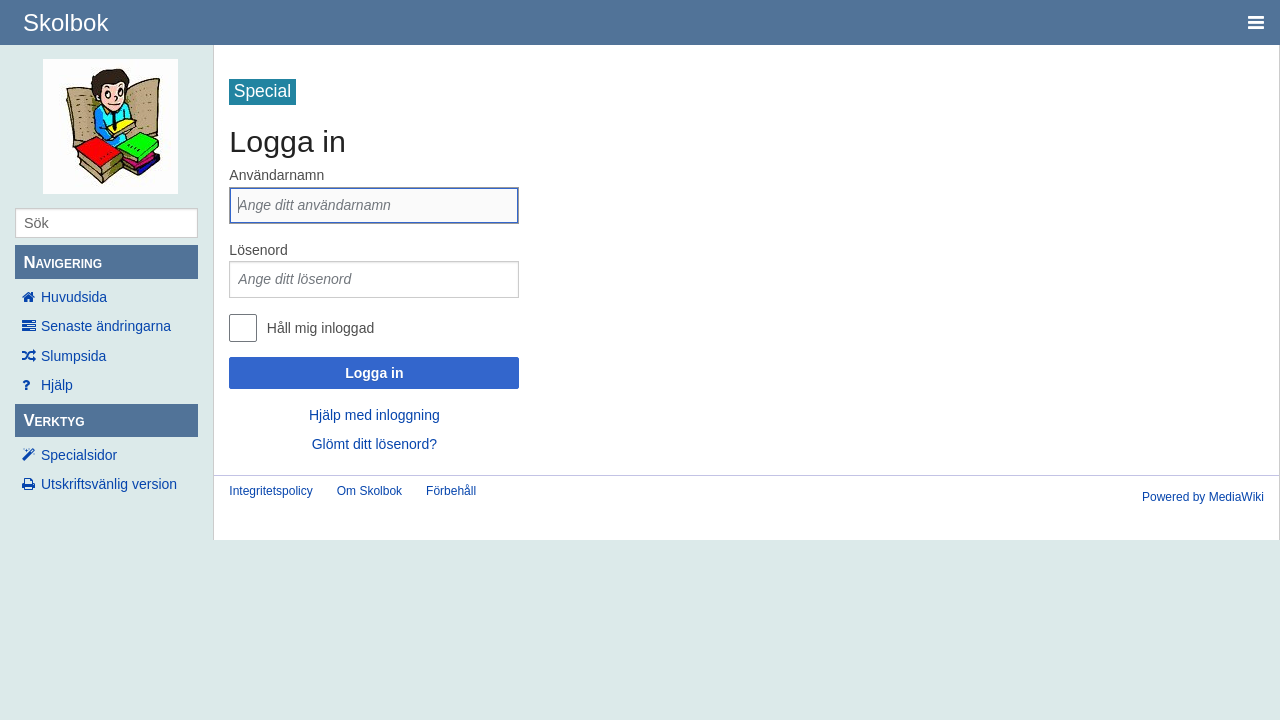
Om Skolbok (369, 491)
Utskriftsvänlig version (109, 484)
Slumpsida (73, 356)
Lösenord (258, 250)
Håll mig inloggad (320, 328)
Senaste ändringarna (106, 326)
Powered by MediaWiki (1203, 497)
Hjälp (57, 385)
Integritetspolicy (270, 491)
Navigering (62, 262)
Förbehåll (451, 491)
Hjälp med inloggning (374, 415)
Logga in (374, 373)
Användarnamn (276, 175)
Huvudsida (74, 297)
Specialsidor (79, 455)
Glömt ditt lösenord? (374, 444)
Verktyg (53, 420)
